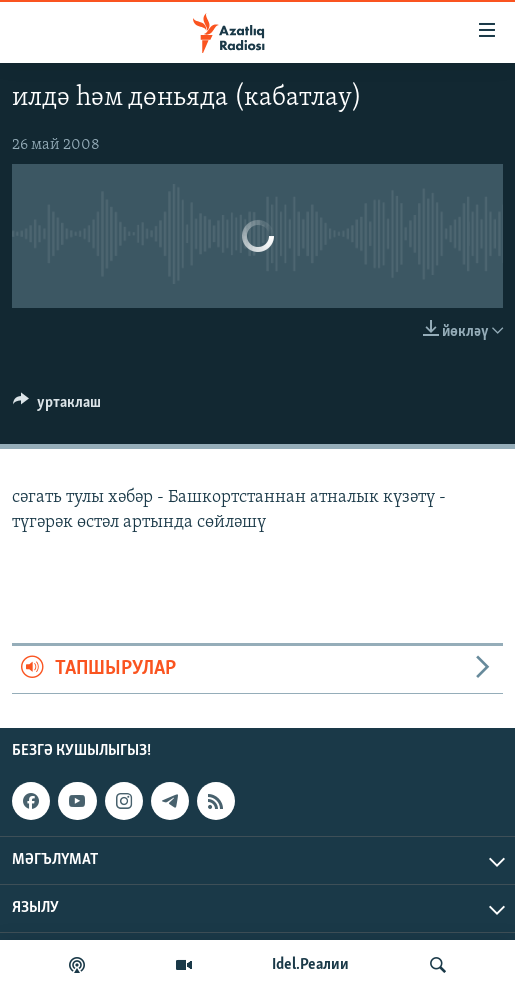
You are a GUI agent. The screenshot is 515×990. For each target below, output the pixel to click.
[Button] (57, 407)
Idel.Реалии (310, 965)
